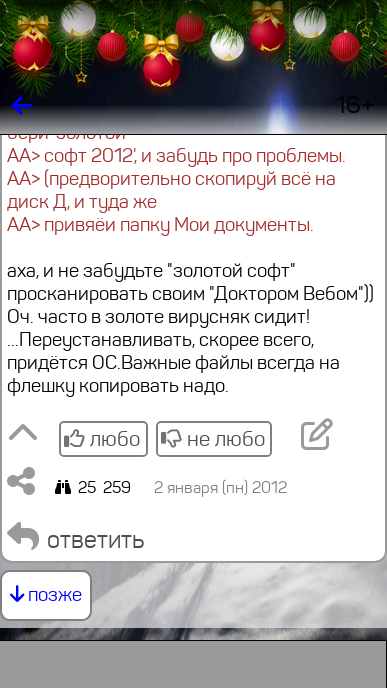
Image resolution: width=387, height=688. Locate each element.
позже (46, 594)
